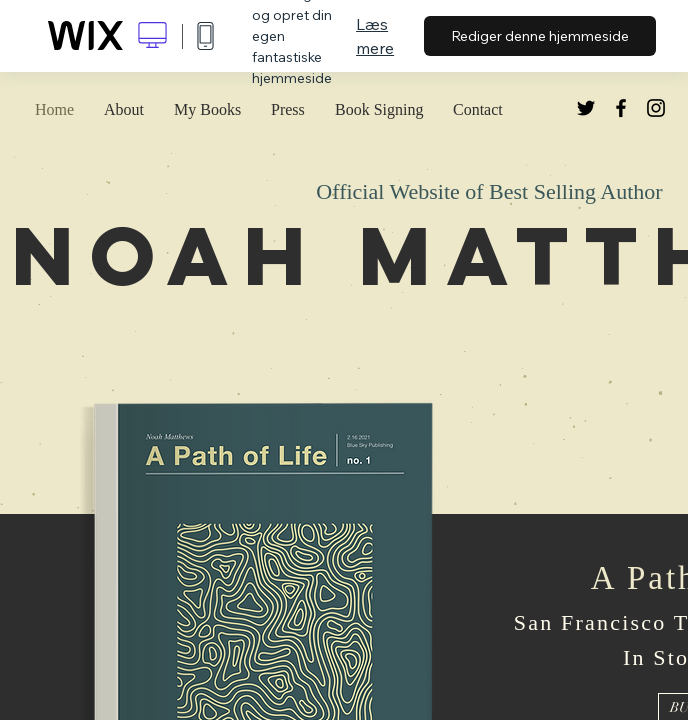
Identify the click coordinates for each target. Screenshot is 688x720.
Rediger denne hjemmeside (540, 36)
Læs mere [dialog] (375, 36)
